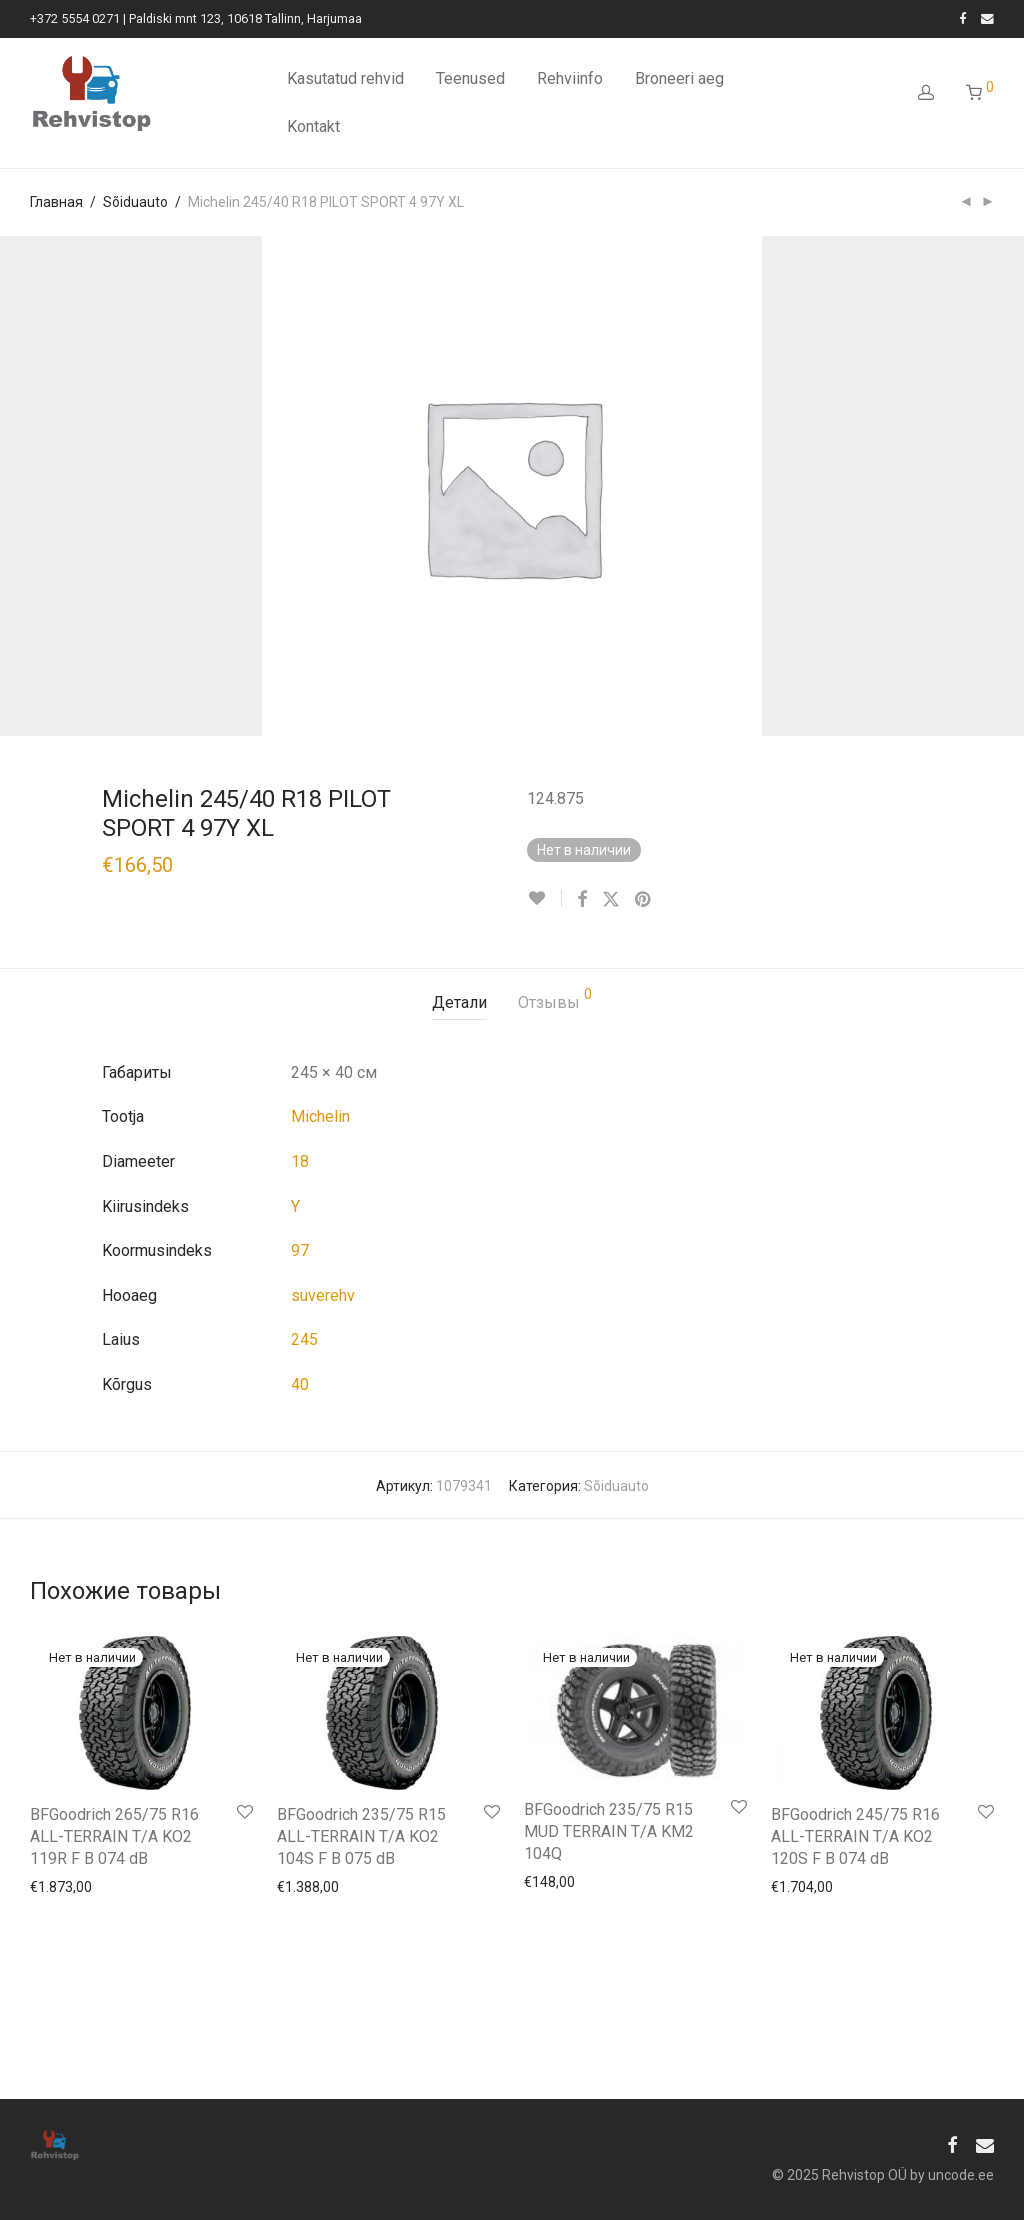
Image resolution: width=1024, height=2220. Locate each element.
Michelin (320, 1116)
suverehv (323, 1295)
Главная (56, 202)
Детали (459, 1002)
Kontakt (313, 126)
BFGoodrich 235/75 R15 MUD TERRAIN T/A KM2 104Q (609, 1832)
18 (300, 1161)
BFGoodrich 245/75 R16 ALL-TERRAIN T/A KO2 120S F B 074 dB (855, 1837)
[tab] (459, 1003)
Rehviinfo (570, 78)
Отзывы (555, 999)
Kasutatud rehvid (345, 78)
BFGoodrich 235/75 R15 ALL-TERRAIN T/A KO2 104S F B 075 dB (361, 1837)
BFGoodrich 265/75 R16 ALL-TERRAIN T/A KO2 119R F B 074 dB (114, 1837)
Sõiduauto (135, 202)
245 (304, 1339)
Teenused (470, 78)
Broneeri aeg (679, 78)
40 (300, 1384)
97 (300, 1250)
